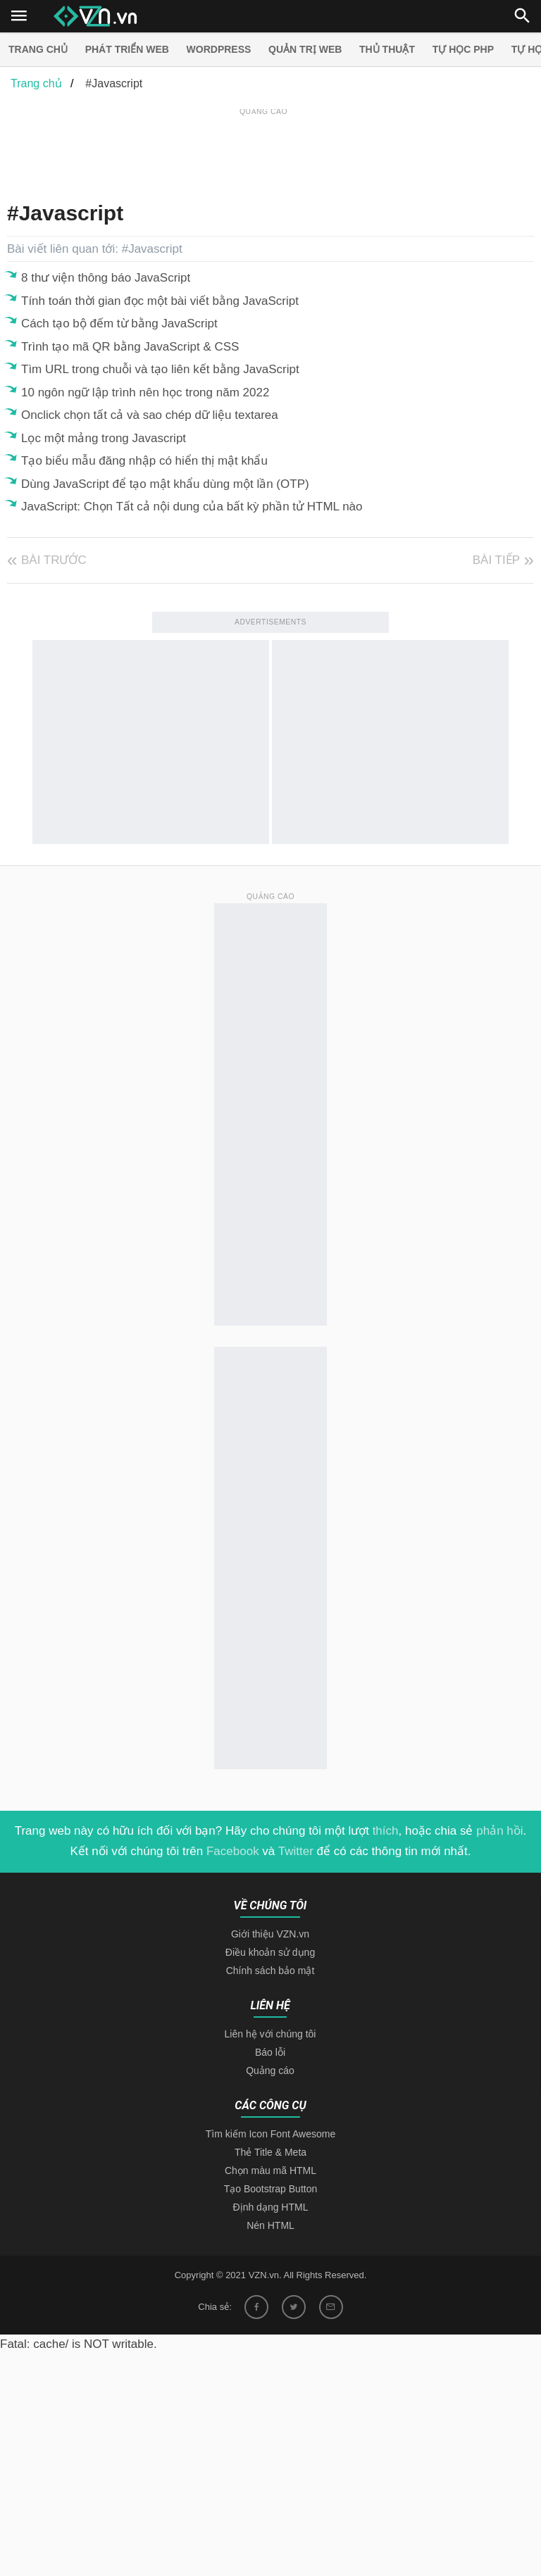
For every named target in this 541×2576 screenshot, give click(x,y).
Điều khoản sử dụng (270, 1952)
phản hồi (499, 1830)
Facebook (232, 1851)
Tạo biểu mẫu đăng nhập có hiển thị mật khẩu (144, 460)
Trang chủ (38, 49)
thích (386, 1830)
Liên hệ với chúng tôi (270, 2034)
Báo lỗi (270, 2052)
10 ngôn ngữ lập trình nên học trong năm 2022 (145, 392)
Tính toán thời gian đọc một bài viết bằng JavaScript (160, 301)
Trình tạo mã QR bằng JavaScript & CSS (130, 346)
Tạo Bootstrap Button (271, 2188)
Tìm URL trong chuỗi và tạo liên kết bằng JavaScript (160, 369)
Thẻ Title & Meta (270, 2152)
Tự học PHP (463, 49)
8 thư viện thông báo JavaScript (105, 277)
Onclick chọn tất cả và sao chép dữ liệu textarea (149, 415)
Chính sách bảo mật (270, 1970)
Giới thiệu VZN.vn (270, 1934)
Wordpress (219, 49)
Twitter (295, 1851)
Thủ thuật (387, 49)
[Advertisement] (263, 150)
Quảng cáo (270, 2070)
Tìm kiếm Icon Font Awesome (270, 2134)
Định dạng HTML (271, 2207)
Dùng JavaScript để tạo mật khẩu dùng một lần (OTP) (165, 484)
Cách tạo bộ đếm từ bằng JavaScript (119, 323)
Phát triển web (127, 49)
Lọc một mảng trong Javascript (103, 438)
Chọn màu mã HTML (270, 2170)
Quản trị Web (305, 49)
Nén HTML (270, 2225)
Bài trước (54, 560)
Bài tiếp (496, 560)
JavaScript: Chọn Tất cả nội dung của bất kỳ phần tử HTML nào (192, 506)
